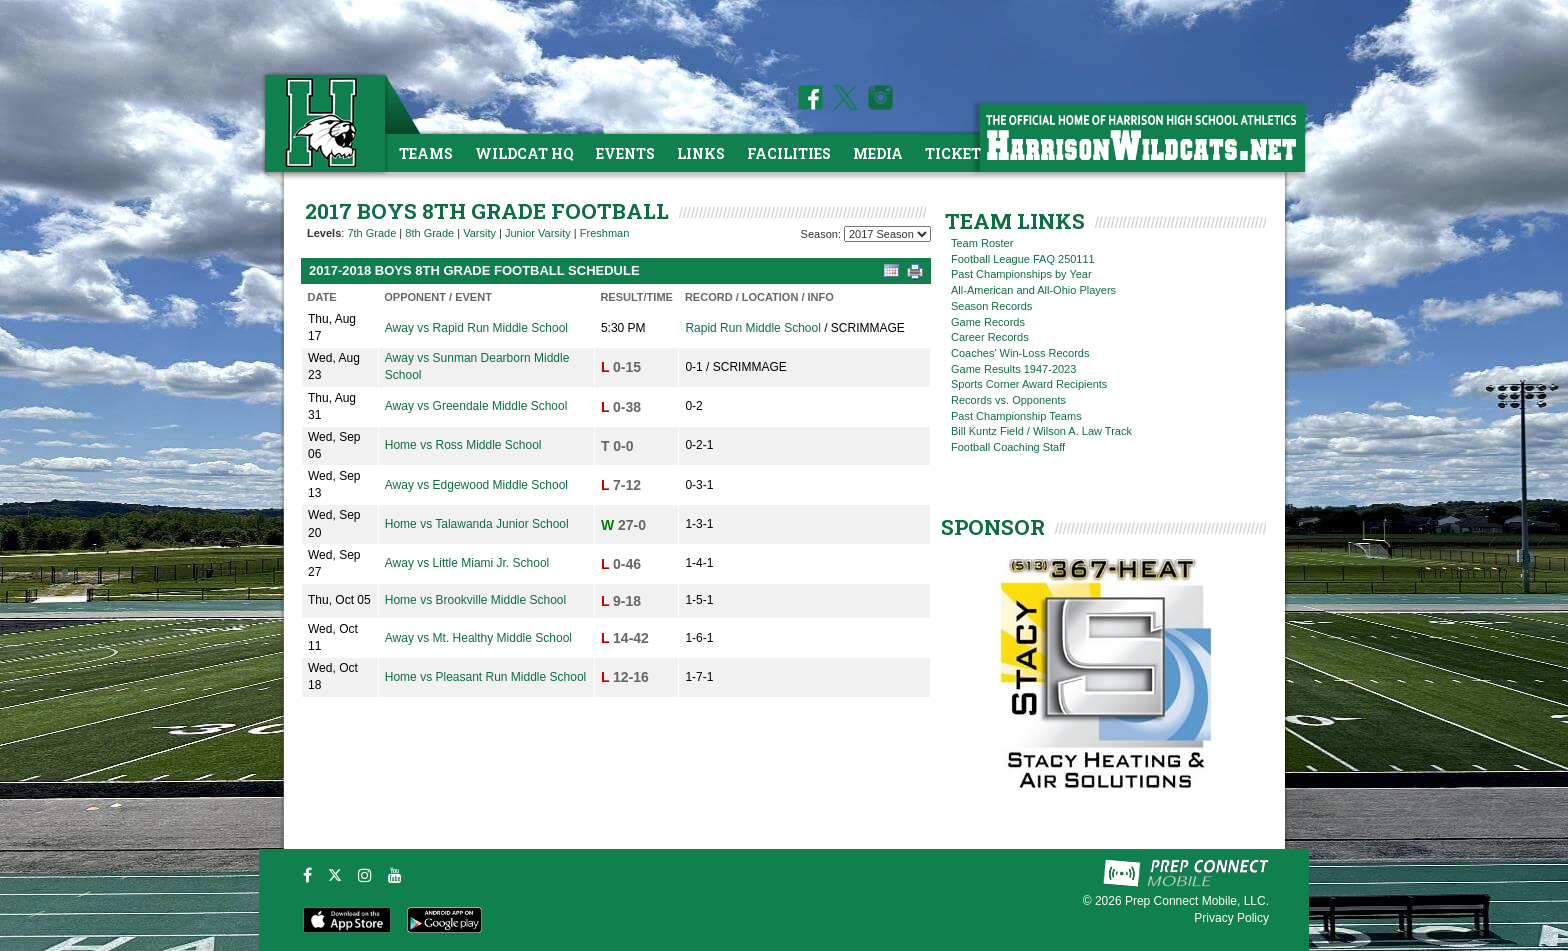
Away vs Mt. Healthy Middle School (478, 638)
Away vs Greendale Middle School (476, 406)
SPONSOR (993, 527)
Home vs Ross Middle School (463, 445)
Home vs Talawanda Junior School (477, 524)
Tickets (957, 153)
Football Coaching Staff (1008, 447)
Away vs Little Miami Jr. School (467, 563)
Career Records (990, 337)
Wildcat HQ (524, 153)
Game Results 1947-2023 (1013, 369)
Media (878, 153)
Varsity (479, 233)
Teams (426, 153)
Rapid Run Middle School (752, 328)
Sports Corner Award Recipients (1029, 384)
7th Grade (371, 233)
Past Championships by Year (1021, 274)
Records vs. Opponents (1008, 400)
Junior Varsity (538, 233)
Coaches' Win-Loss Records (1020, 353)
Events (625, 153)
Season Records (991, 306)
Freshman (605, 233)
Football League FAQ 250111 (1023, 259)
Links (701, 153)
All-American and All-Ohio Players (1033, 290)
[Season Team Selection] (887, 234)
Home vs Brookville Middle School (475, 600)
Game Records (988, 322)
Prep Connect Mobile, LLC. (1197, 901)
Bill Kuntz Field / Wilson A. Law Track (1041, 431)
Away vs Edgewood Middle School (476, 485)
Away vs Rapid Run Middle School (476, 328)
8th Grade (429, 233)
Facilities (789, 153)
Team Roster (982, 243)
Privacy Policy (1231, 918)
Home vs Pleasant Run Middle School (485, 677)
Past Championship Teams (1016, 416)
